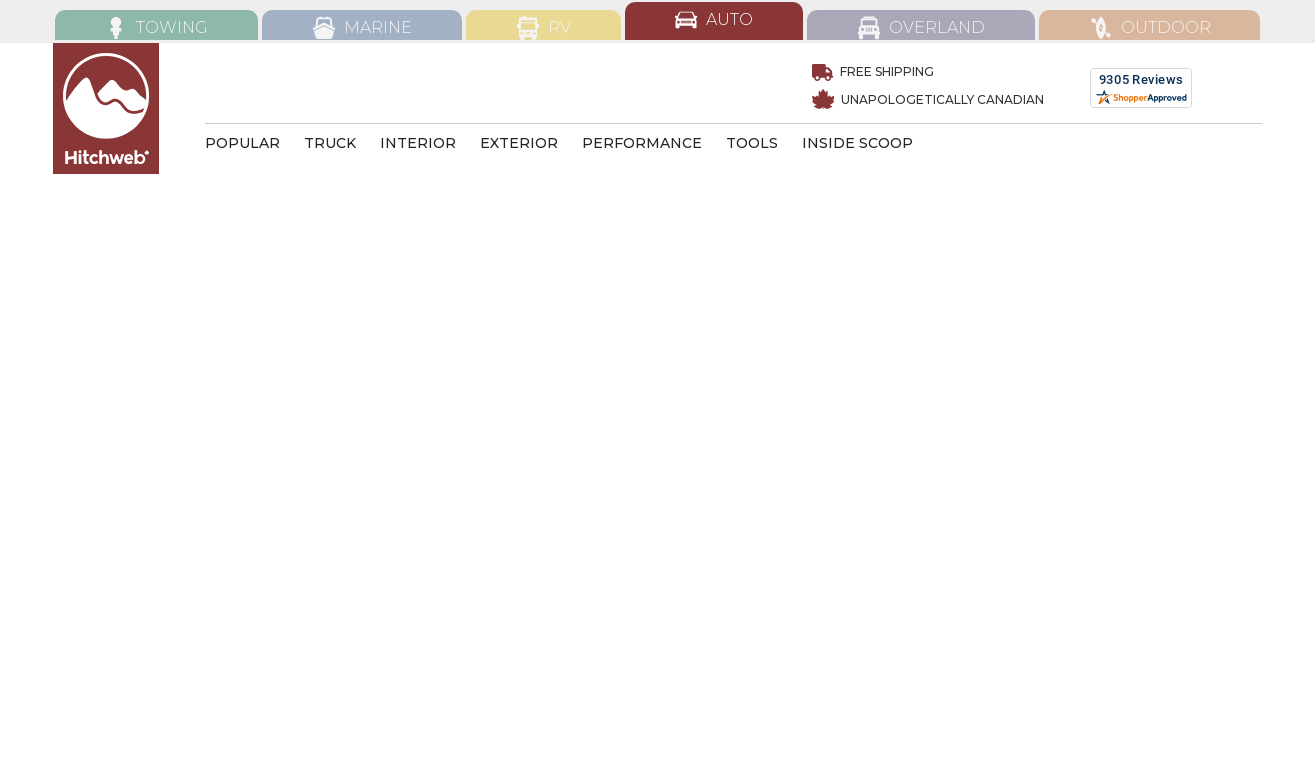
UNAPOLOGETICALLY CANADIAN (927, 99)
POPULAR (242, 143)
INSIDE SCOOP (857, 143)
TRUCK (330, 143)
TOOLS (752, 143)
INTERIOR (418, 143)
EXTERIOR (519, 143)
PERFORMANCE (642, 143)
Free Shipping (872, 71)
